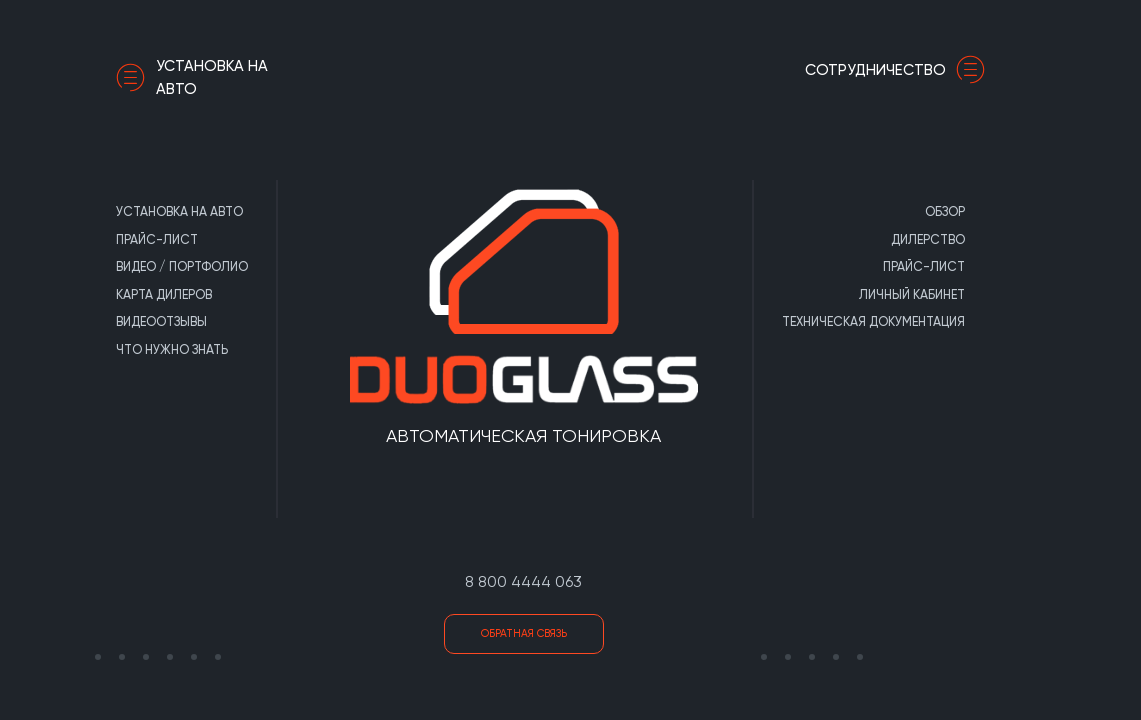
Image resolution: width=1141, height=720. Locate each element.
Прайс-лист (157, 239)
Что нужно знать (172, 349)
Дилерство (928, 239)
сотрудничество (900, 70)
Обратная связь (524, 633)
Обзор (945, 211)
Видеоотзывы (161, 321)
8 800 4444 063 (523, 581)
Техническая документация (873, 321)
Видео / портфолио (182, 266)
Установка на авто (192, 77)
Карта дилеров (164, 294)
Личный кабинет (912, 294)
